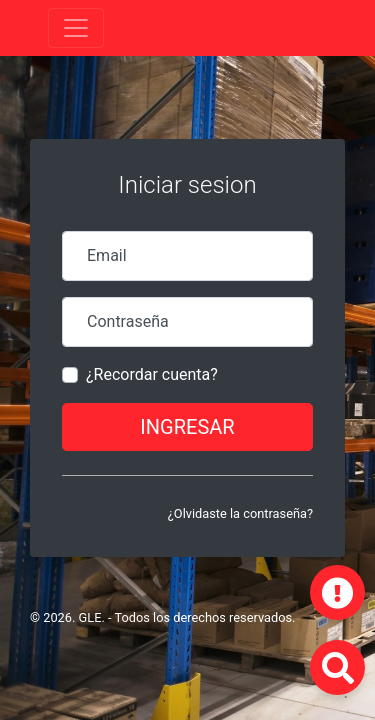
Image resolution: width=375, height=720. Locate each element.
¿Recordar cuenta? (152, 374)
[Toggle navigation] (76, 28)
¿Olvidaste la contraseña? (240, 513)
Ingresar (187, 427)
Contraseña (128, 321)
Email (107, 255)
